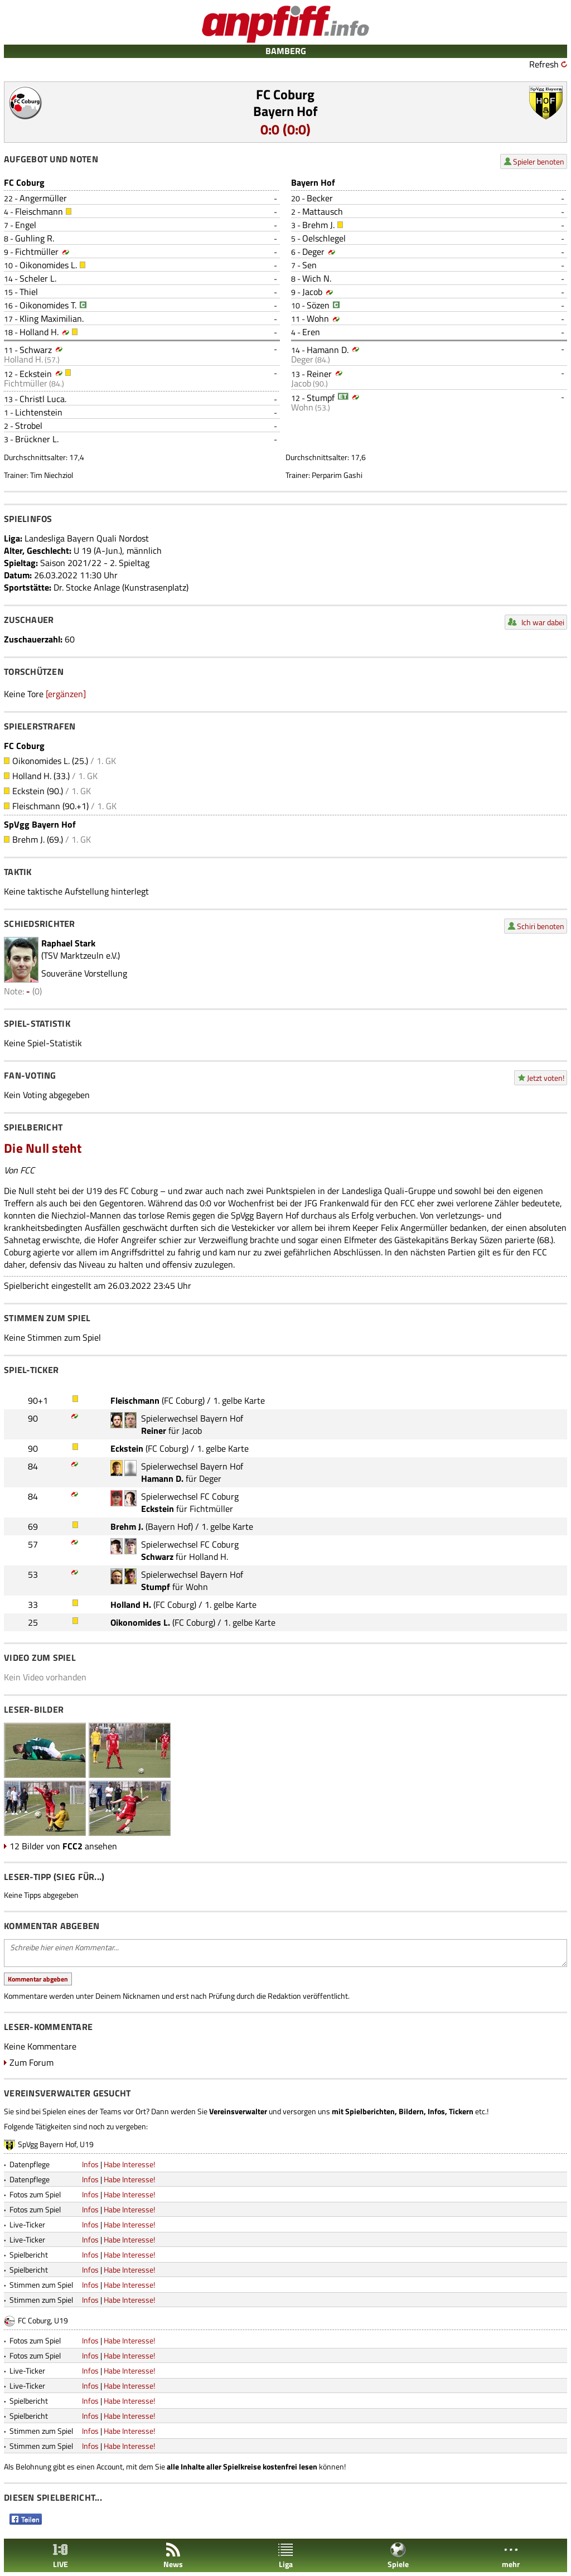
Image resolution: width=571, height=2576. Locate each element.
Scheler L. (38, 278)
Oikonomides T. (48, 305)
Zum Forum (31, 2062)
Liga (285, 2555)
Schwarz (36, 349)
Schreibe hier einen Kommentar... (285, 1953)
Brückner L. (37, 439)
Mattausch (322, 211)
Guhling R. (34, 238)
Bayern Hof (285, 111)
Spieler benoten (538, 161)
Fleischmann (39, 211)
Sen (309, 265)
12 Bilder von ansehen (63, 1846)
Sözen (318, 305)
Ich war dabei (542, 622)
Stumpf (321, 397)
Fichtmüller (37, 251)
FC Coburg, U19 (43, 2320)
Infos (90, 2164)
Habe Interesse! (129, 2164)
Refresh (544, 64)
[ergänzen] (66, 693)
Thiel (29, 291)
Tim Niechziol (51, 475)
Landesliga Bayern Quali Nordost (87, 538)
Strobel (28, 425)
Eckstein (36, 373)
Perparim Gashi (337, 475)
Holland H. (39, 332)
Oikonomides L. (48, 265)
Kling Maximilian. (52, 318)
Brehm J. (318, 224)
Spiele (398, 2555)
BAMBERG (285, 50)
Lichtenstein (38, 412)
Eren (311, 332)
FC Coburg (285, 94)
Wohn (318, 318)
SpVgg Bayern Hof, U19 (56, 2144)
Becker (320, 198)
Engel (25, 224)
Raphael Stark (68, 943)
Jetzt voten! (545, 1078)
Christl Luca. (43, 398)
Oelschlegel (324, 238)
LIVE (60, 2555)
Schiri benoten (540, 926)
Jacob (312, 291)
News (173, 2555)
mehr (511, 2555)
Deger (313, 251)
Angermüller (43, 198)
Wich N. (316, 278)
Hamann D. (328, 349)
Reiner (319, 373)
